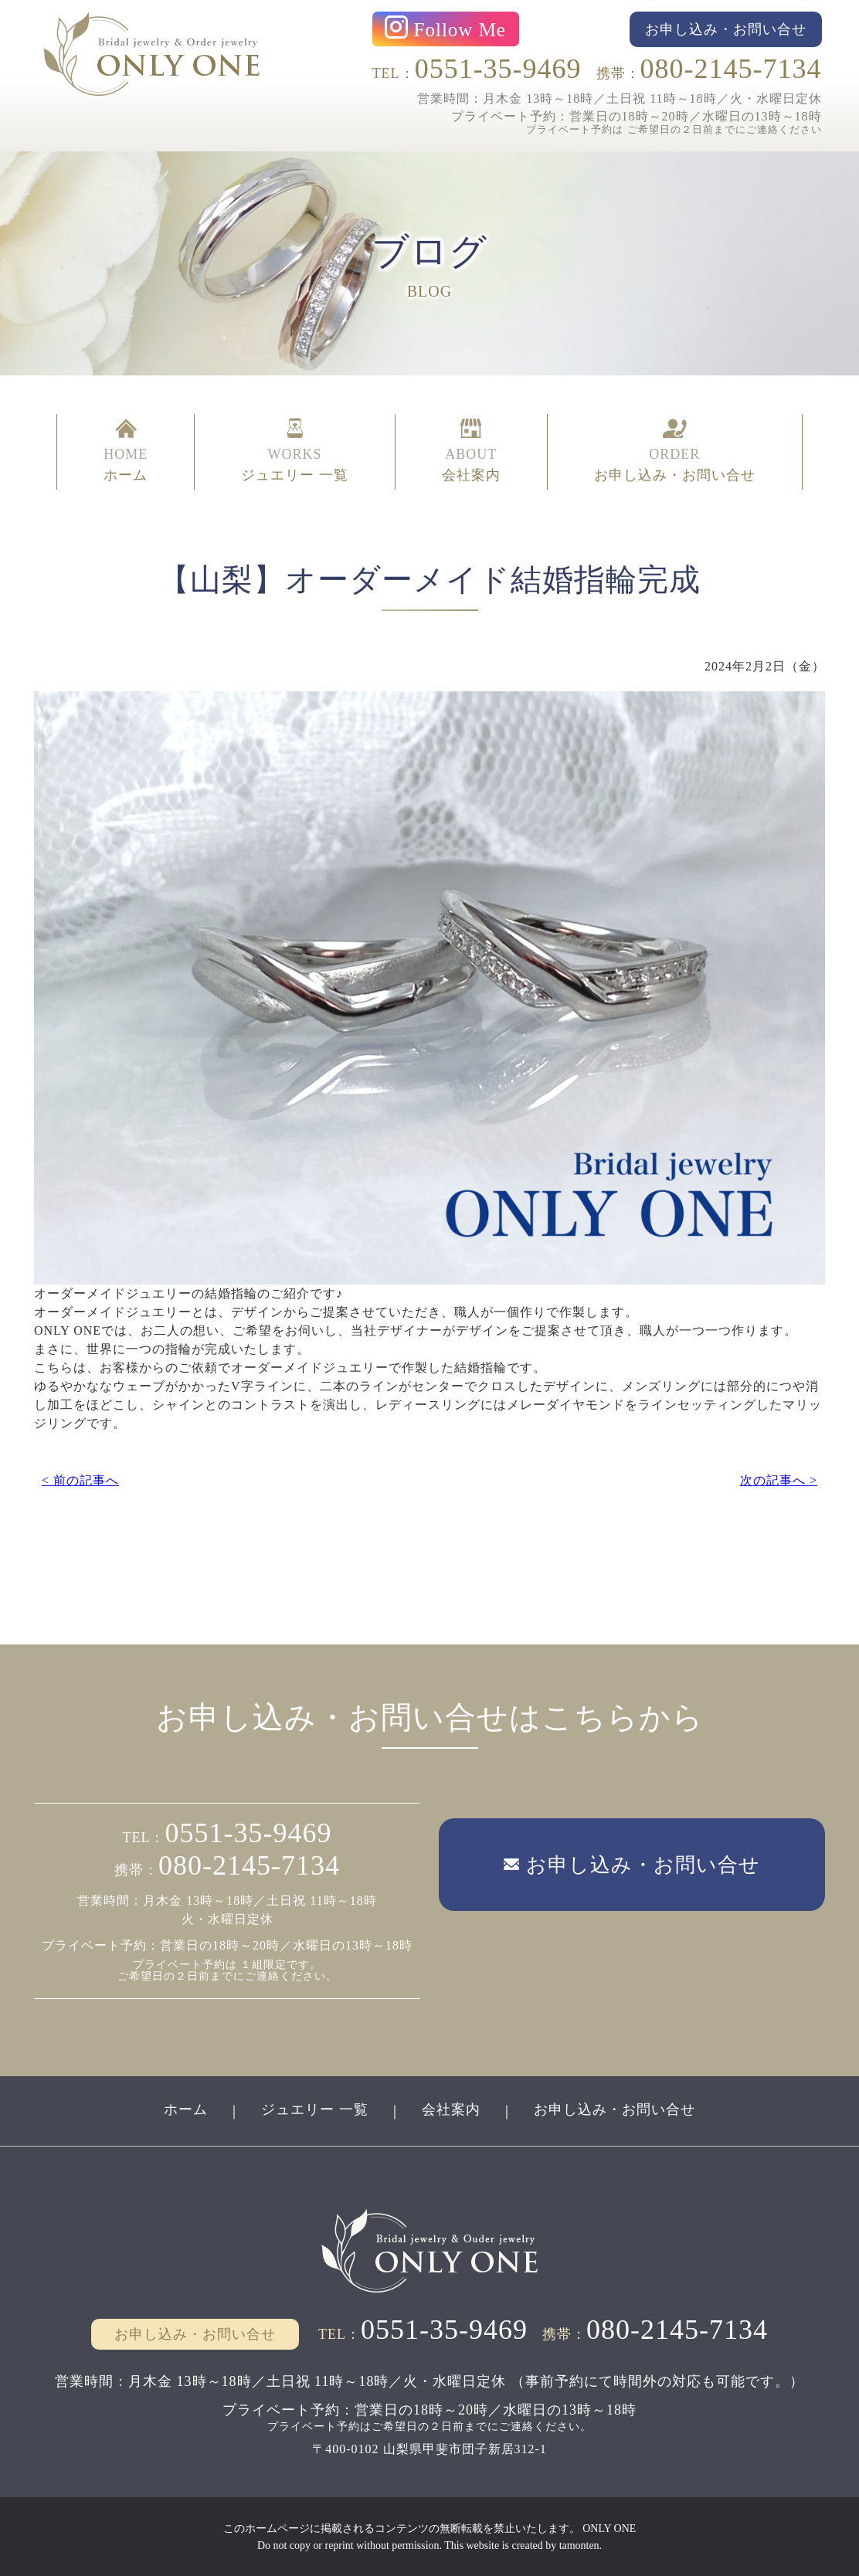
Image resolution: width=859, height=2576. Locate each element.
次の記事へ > (778, 1480)
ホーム (186, 2108)
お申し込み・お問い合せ (614, 2108)
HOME (126, 452)
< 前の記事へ (80, 1480)
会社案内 (451, 2108)
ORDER (674, 452)
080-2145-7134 (731, 68)
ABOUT (471, 452)
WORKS (294, 452)
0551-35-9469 (498, 68)
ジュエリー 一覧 (314, 2108)
